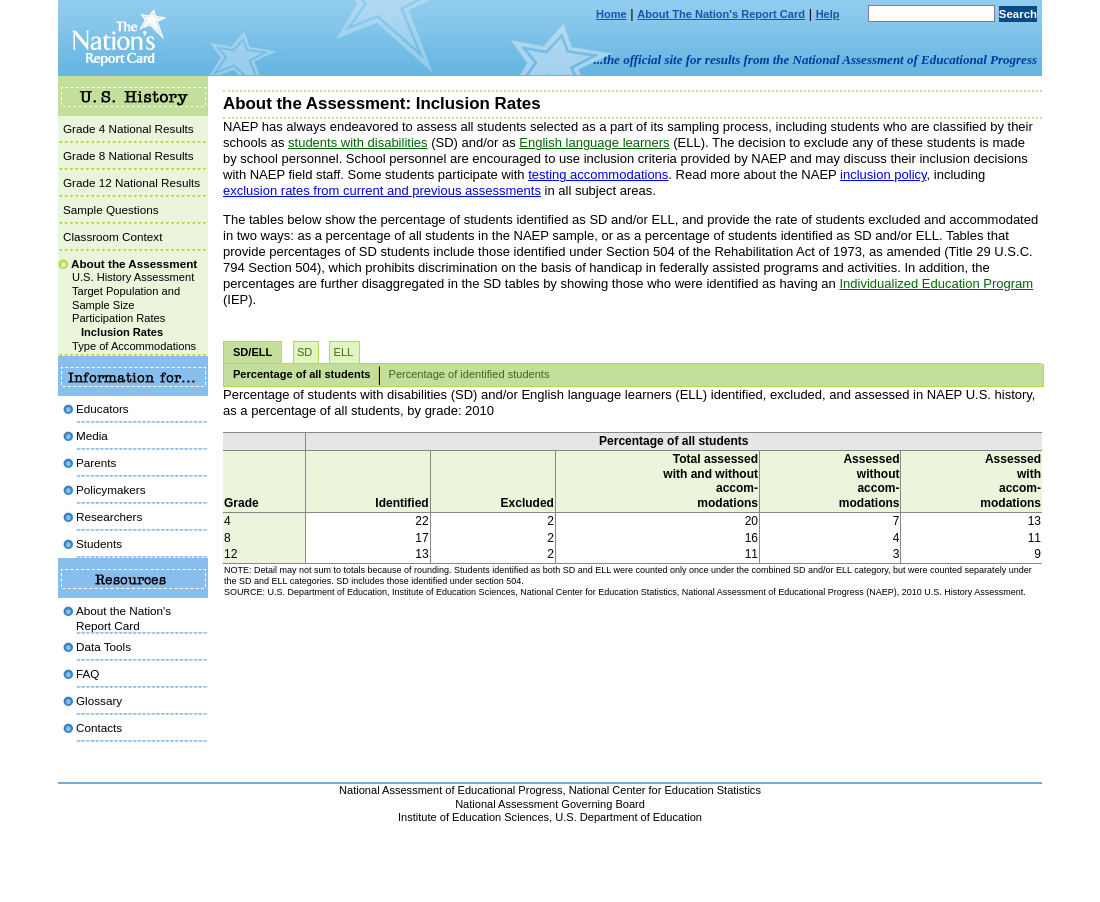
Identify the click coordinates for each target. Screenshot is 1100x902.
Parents (96, 462)
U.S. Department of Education (628, 817)
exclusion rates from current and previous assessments (382, 190)
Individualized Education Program (936, 283)
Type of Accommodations (134, 346)
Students (99, 543)
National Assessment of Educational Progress (451, 790)
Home (611, 14)
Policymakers (111, 489)
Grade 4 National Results (128, 128)
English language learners (594, 142)
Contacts (99, 727)
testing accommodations (598, 174)
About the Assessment (134, 263)
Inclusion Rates (122, 332)
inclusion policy (883, 174)
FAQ (87, 673)
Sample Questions (111, 209)
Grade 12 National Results (131, 182)
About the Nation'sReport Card (123, 617)
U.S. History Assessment (133, 277)
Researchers (109, 516)
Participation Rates (118, 318)
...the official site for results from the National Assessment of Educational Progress (815, 59)
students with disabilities (357, 142)
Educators (102, 408)
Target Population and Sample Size (126, 298)
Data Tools (103, 646)
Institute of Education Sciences (473, 817)
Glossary (99, 700)
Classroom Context (112, 236)
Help (828, 14)
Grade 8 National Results (128, 155)
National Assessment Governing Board (550, 804)
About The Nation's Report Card (721, 14)
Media (92, 435)
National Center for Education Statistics (665, 790)
